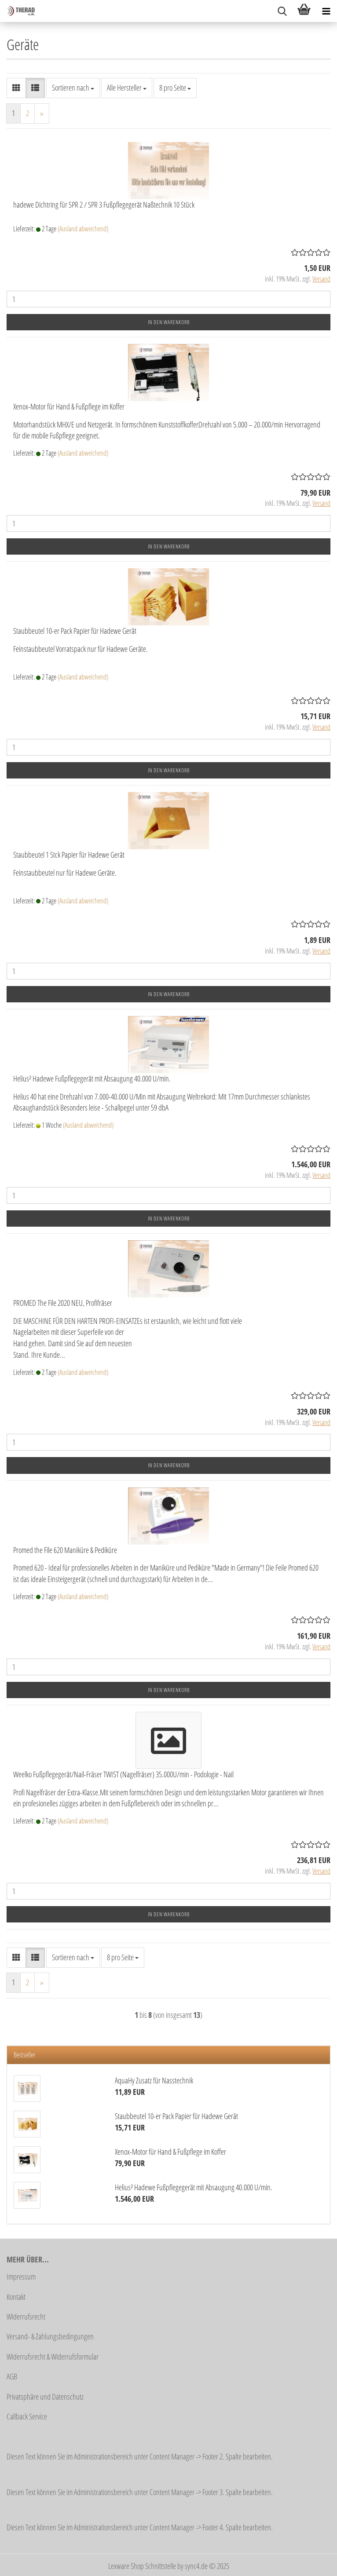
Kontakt (16, 2296)
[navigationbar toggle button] (326, 11)
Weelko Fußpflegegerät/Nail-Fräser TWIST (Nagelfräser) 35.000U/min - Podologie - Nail (123, 1774)
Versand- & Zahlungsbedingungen (50, 2336)
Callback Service (27, 2416)
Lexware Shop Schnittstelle (142, 2566)
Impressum (21, 2276)
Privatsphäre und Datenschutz (45, 2396)
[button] (16, 88)
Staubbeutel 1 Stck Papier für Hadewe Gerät (69, 854)
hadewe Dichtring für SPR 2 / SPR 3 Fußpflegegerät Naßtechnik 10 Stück (103, 204)
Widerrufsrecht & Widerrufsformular (53, 2356)
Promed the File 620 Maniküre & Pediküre (65, 1550)
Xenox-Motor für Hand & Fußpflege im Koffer (69, 406)
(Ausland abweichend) (83, 229)
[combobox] (73, 88)
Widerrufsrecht (26, 2316)
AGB (12, 2376)
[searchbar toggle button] (282, 11)
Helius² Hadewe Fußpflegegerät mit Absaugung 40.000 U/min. (92, 1078)
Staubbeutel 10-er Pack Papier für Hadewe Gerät (74, 630)
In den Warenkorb (169, 322)
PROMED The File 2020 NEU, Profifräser (62, 1302)
